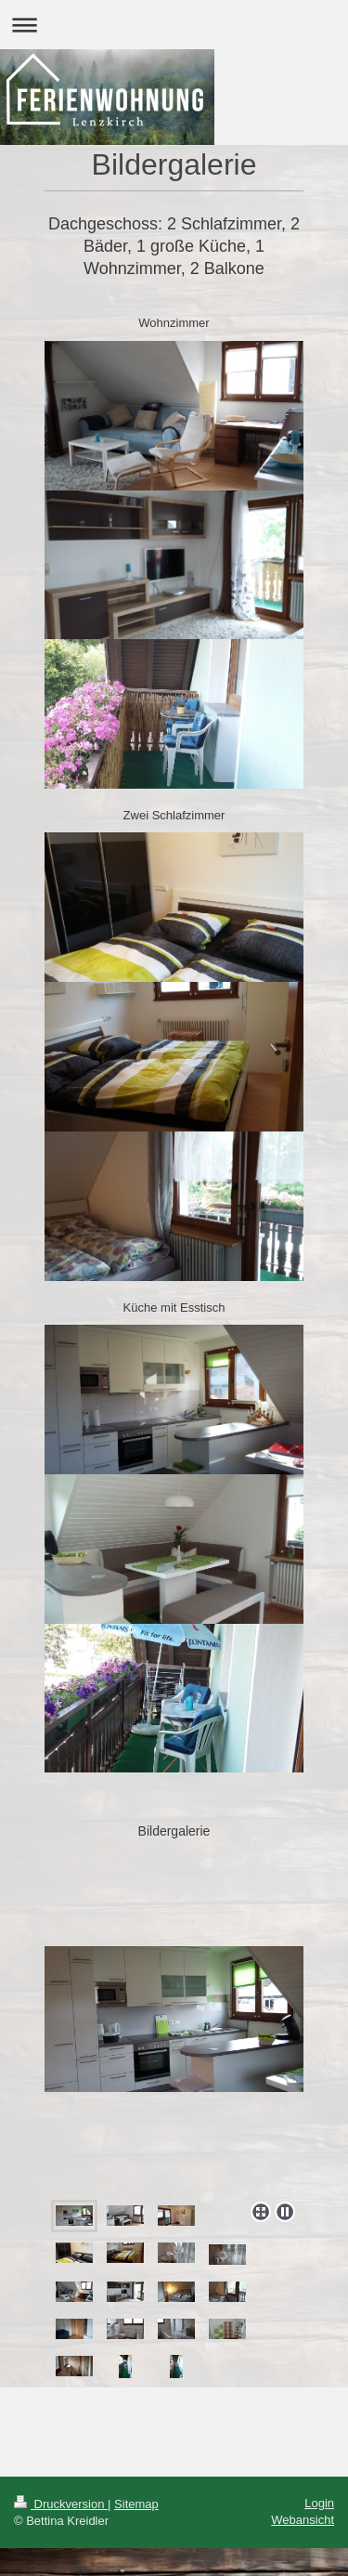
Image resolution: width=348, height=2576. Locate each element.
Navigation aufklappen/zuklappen (174, 25)
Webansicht (302, 2520)
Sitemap (136, 2504)
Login (319, 2503)
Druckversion (61, 2504)
